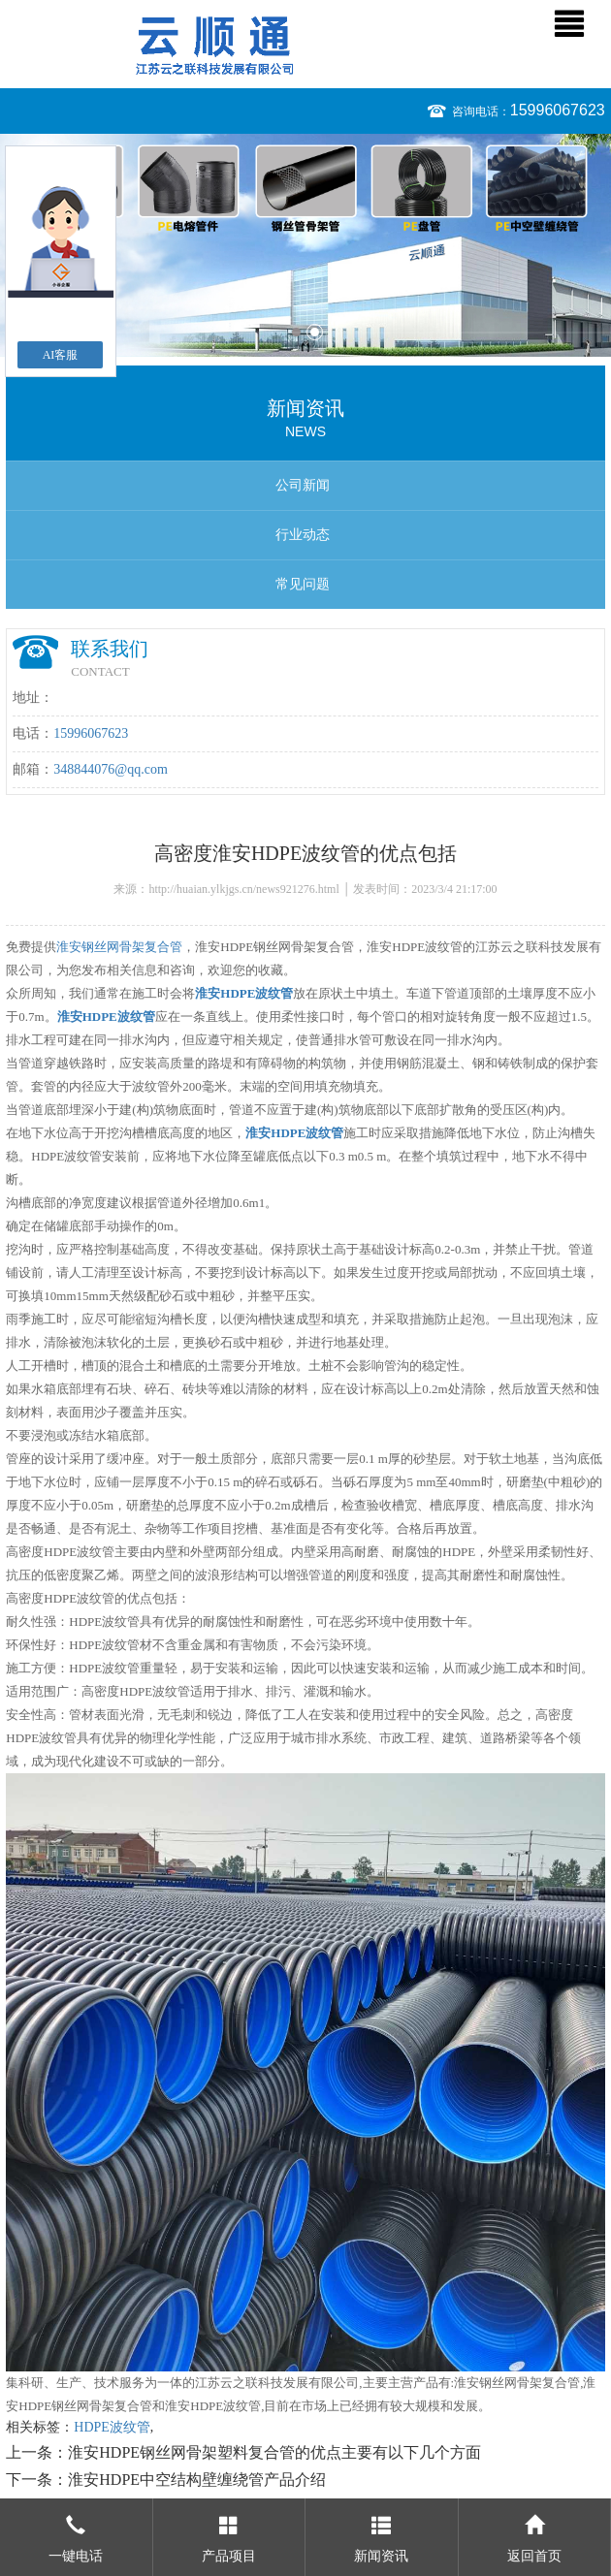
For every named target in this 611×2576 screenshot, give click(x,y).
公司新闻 (302, 485)
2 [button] (314, 332)
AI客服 (61, 355)
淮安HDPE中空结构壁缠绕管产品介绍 (197, 2479)
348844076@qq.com (110, 769)
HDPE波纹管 (112, 2427)
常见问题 (302, 584)
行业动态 (302, 534)
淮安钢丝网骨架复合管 (119, 946)
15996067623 (557, 110)
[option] (305, 245)
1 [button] (296, 332)
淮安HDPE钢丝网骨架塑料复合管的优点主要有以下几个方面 (274, 2452)
